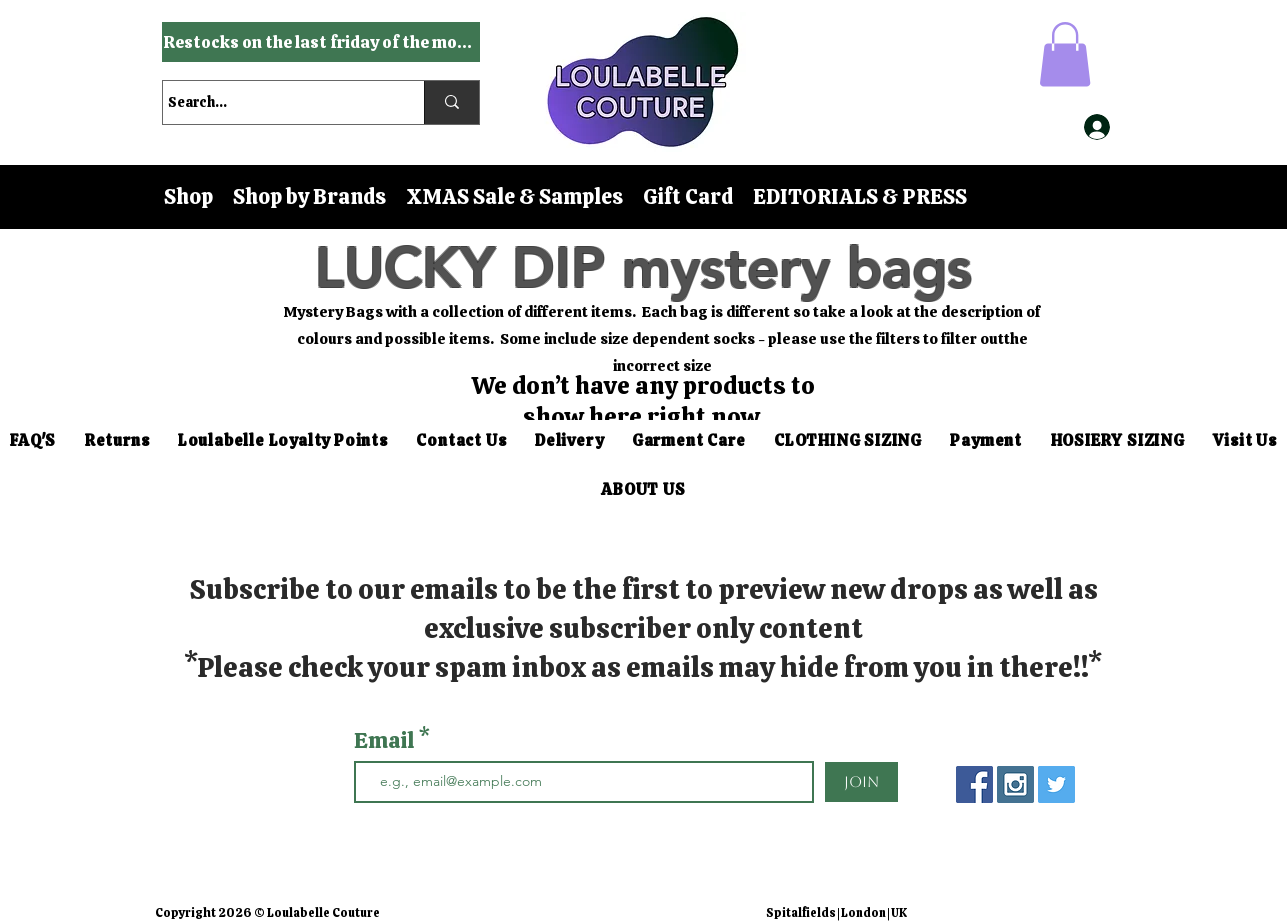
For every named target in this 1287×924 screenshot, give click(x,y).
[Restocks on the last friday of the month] (321, 42)
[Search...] (275, 102)
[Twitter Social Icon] (1056, 784)
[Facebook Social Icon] (974, 784)
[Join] (861, 782)
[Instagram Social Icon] (1015, 784)
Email (386, 741)
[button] (1065, 54)
